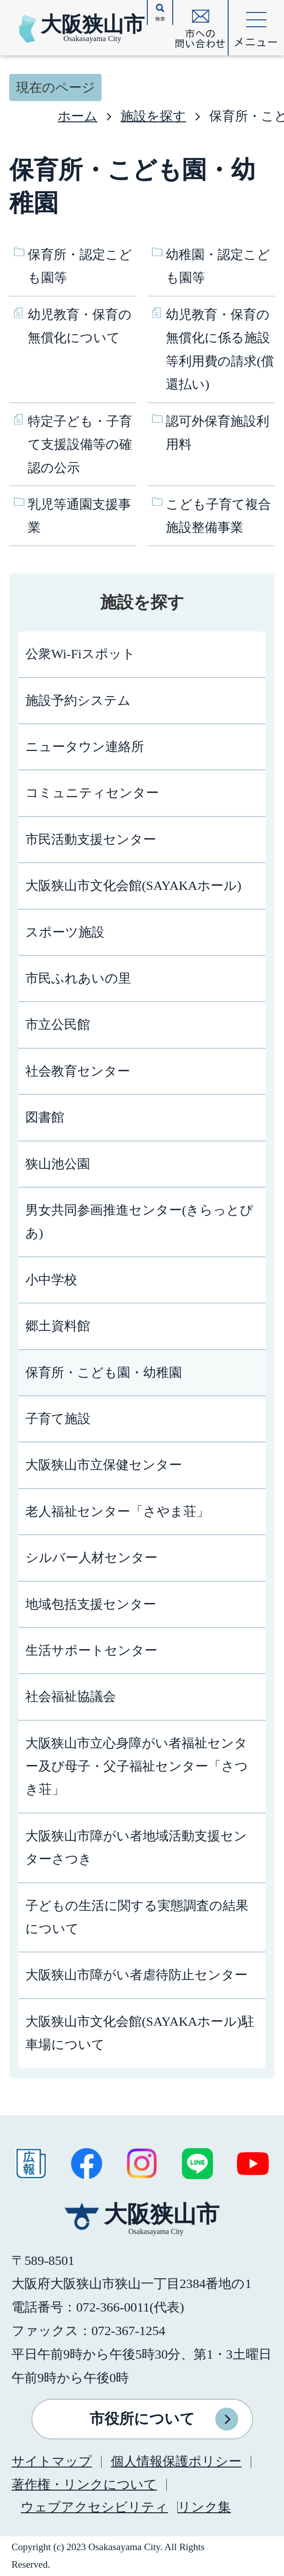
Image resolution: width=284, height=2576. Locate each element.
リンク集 (204, 2507)
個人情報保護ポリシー (176, 2461)
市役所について (142, 2418)
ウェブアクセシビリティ (94, 2507)
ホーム (77, 116)
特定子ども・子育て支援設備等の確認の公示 (80, 444)
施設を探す (153, 116)
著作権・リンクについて (84, 2484)
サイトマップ (52, 2461)
